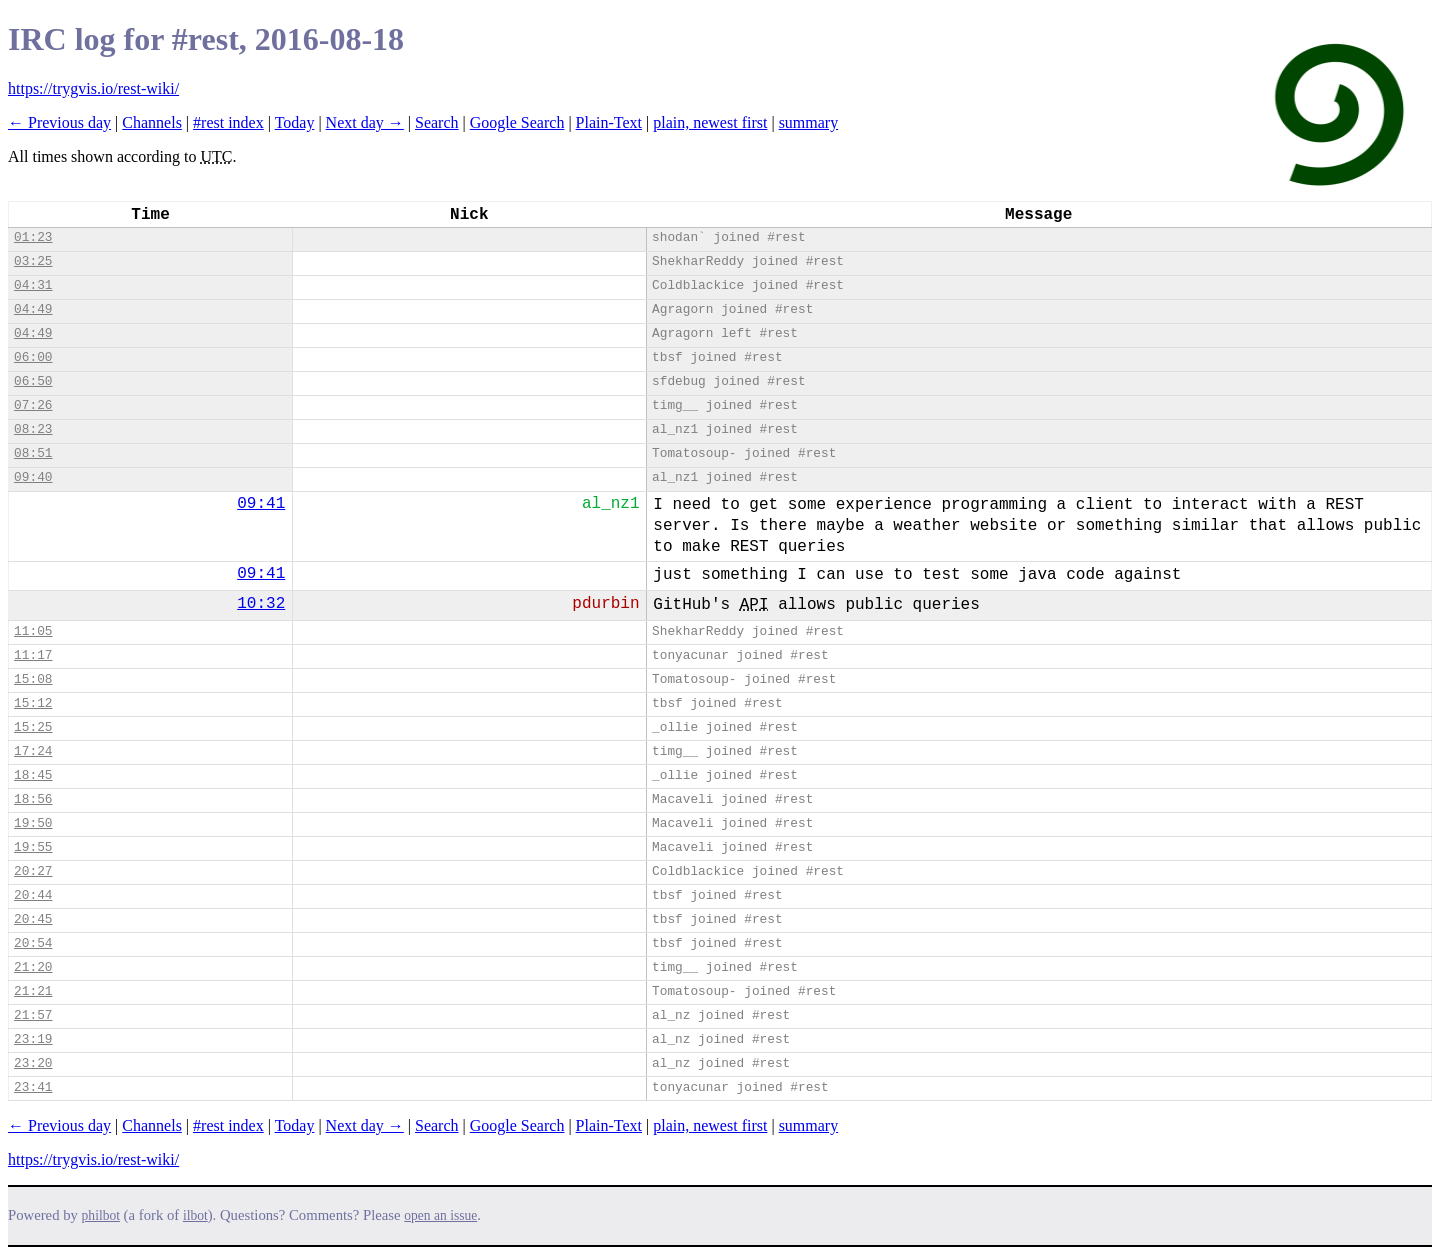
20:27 (33, 871)
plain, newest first (710, 122)
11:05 (33, 631)
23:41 (33, 1087)
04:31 (33, 285)
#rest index (228, 122)
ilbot (195, 1215)
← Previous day (59, 122)
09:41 (261, 504)
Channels (152, 122)
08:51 (33, 453)
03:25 (33, 261)
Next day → (365, 122)
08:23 (33, 429)
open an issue (440, 1215)
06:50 (33, 381)
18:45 (33, 775)
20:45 (33, 919)
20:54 (33, 943)
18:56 (33, 799)
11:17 (33, 655)
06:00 (33, 357)
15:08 (33, 679)
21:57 (33, 1015)
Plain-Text (609, 122)
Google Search (517, 122)
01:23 (33, 237)
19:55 (33, 847)
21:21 (33, 991)
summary (809, 122)
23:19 (33, 1039)
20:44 (33, 895)
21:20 (33, 967)
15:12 (33, 703)
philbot (101, 1215)
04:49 (33, 309)
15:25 (33, 727)
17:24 (33, 751)
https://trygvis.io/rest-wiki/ (93, 88)
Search (437, 122)
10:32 (261, 604)
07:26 (33, 405)
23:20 (33, 1063)
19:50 (33, 823)
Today (295, 122)
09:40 (33, 477)
